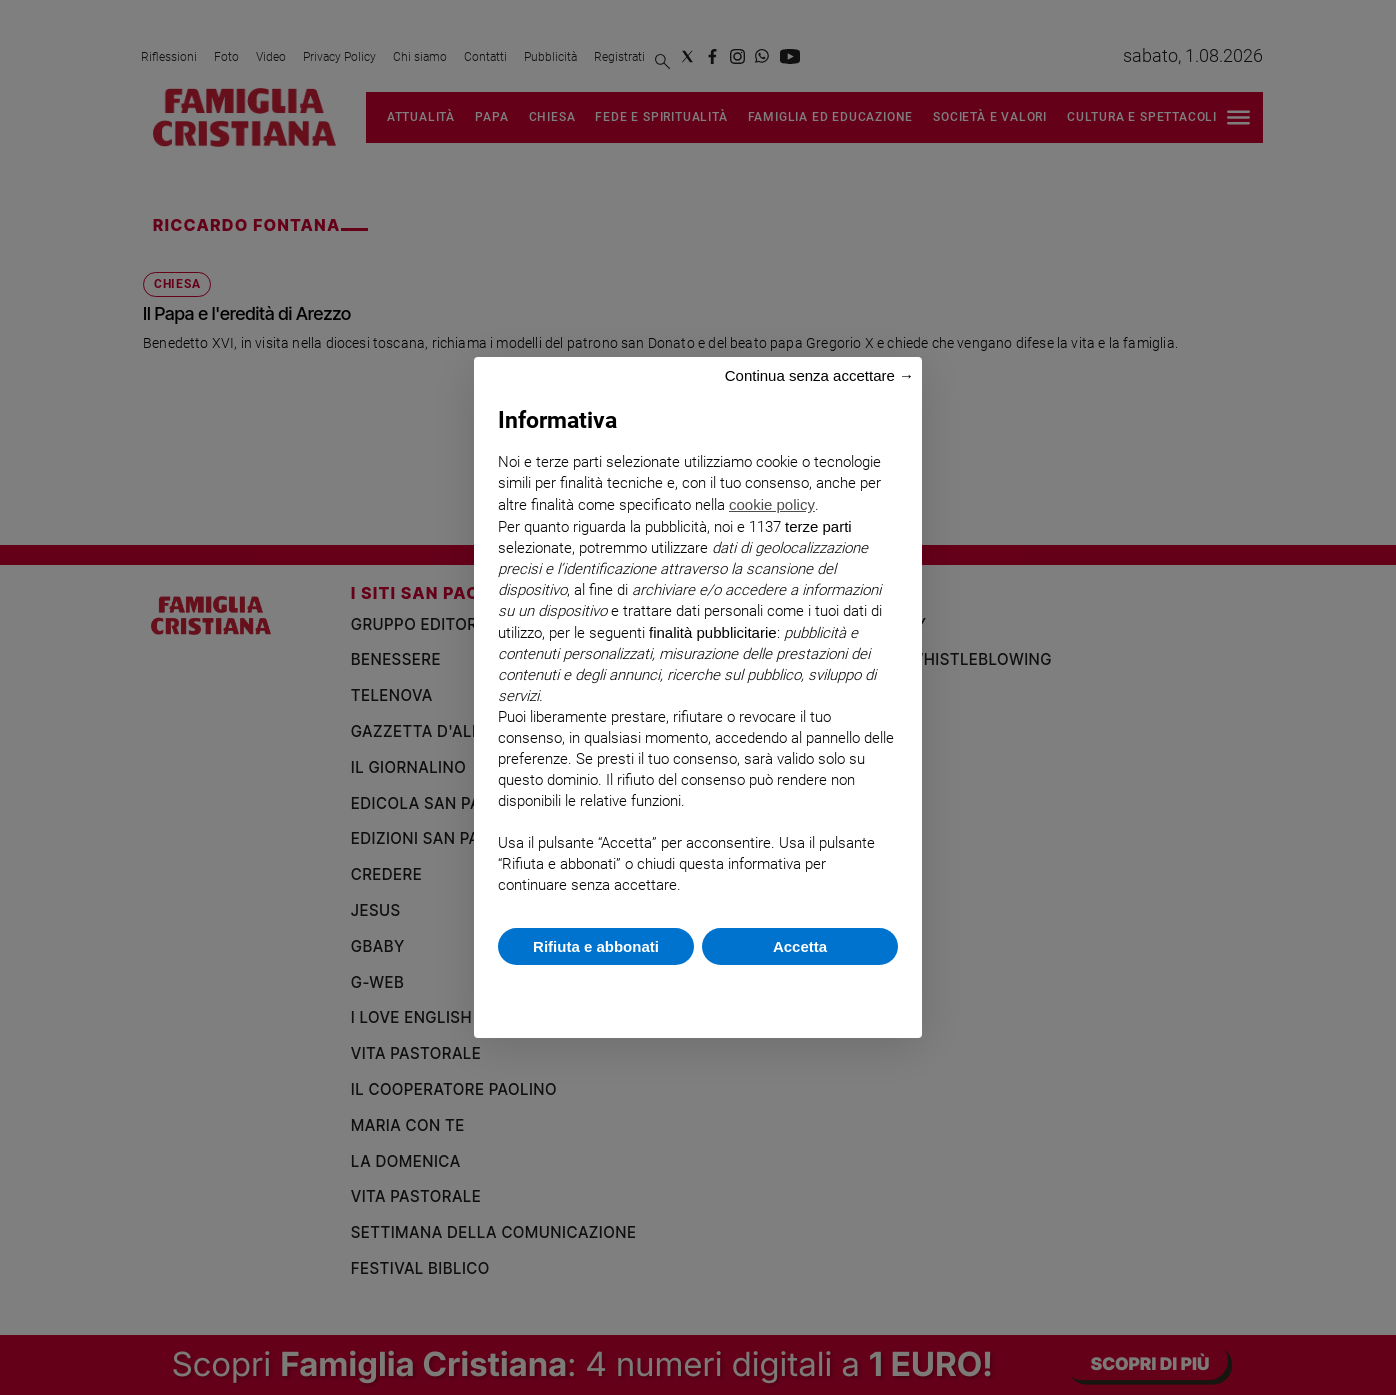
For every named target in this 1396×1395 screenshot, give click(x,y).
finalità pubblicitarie (713, 632)
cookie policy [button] (772, 504)
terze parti (818, 526)
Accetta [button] (800, 946)
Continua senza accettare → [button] (819, 375)
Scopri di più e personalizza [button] (698, 991)
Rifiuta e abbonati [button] (596, 946)
